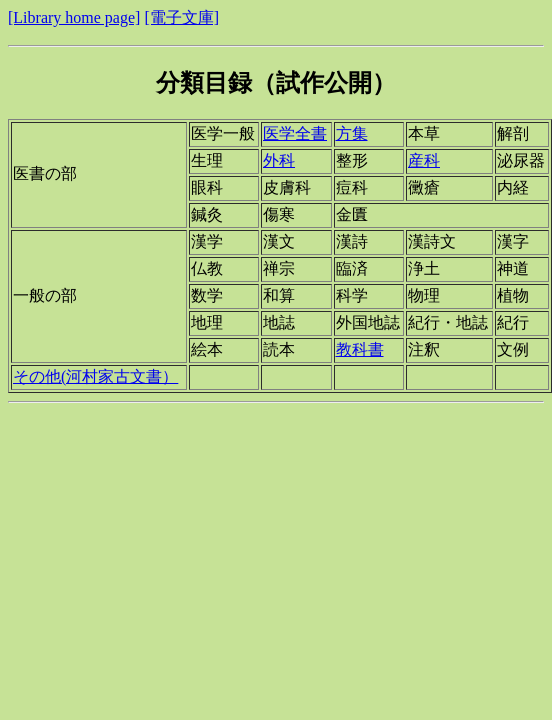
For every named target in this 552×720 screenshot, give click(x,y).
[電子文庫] (181, 17)
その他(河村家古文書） (95, 376)
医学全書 (295, 133)
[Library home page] (74, 17)
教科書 (360, 349)
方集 (352, 133)
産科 (424, 160)
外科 (279, 160)
